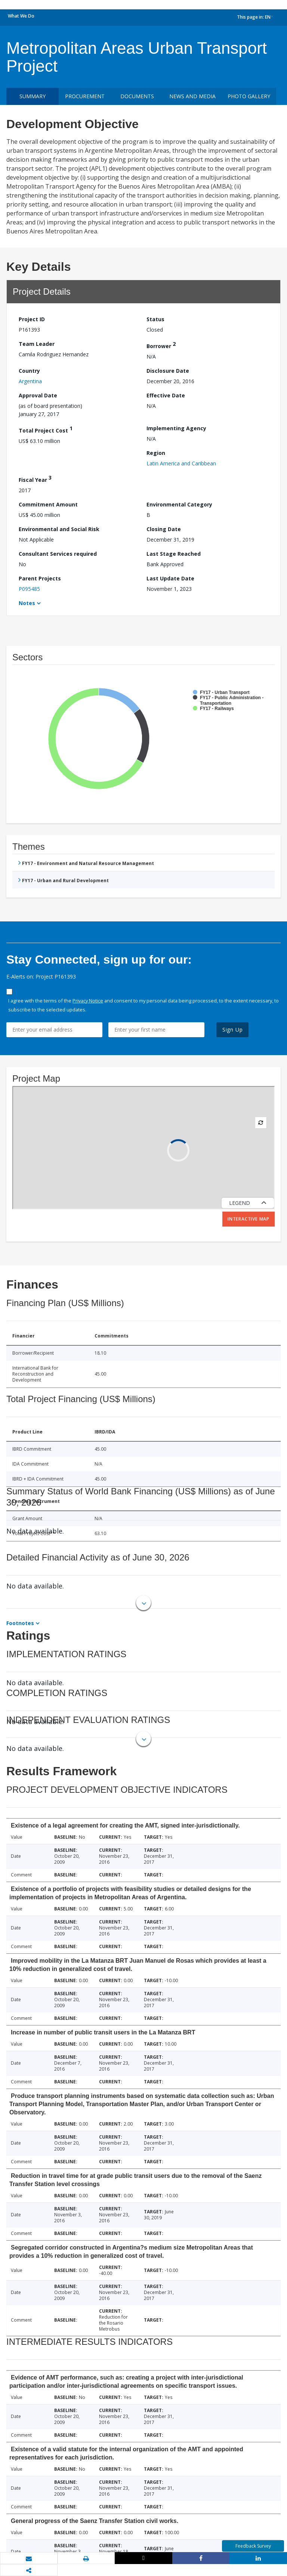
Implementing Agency (176, 428)
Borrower (161, 345)
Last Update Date (170, 578)
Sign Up (232, 1029)
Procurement (85, 96)
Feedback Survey (253, 2546)
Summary (32, 96)
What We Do (21, 16)
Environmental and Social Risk (59, 529)
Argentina (30, 381)
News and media (192, 96)
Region (155, 452)
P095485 (29, 588)
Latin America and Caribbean (181, 463)
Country (29, 370)
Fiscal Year (35, 478)
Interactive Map (248, 1219)
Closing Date (163, 529)
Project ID (32, 319)
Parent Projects (40, 578)
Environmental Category (179, 504)
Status (155, 319)
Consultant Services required (58, 553)
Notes (27, 603)
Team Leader (37, 343)
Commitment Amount (48, 504)
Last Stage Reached (173, 553)
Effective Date (165, 395)
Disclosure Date (167, 370)
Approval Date (38, 395)
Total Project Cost (45, 429)
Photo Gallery (249, 96)
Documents (137, 96)
